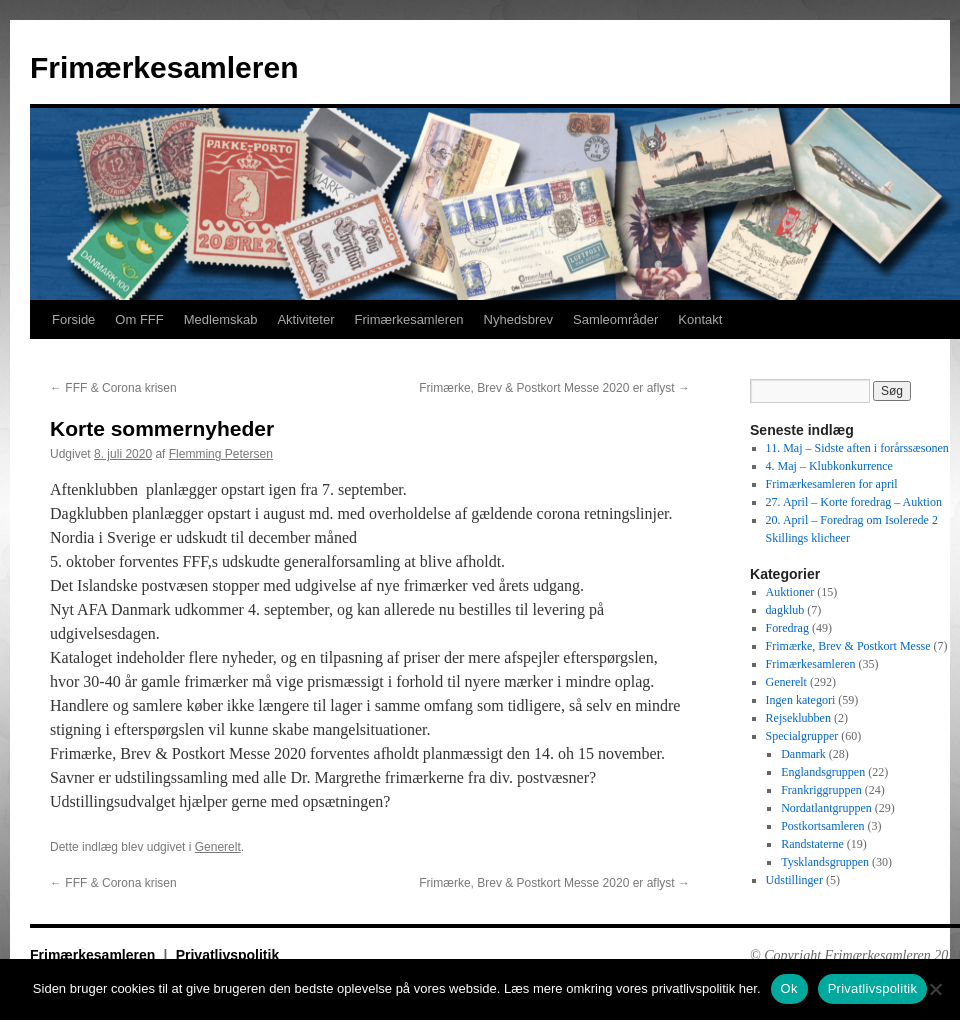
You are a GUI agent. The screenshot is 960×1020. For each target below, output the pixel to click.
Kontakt (700, 319)
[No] (935, 989)
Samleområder (615, 319)
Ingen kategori (801, 700)
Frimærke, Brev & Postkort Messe (848, 646)
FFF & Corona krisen (113, 388)
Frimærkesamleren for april (832, 484)
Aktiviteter (305, 319)
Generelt (218, 847)
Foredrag (787, 628)
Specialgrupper (802, 736)
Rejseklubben (798, 718)
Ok (789, 988)
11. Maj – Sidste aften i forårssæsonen (857, 448)
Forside (73, 319)
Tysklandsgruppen (825, 862)
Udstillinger (794, 880)
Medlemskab (221, 319)
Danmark (803, 754)
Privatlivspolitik (227, 955)
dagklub (785, 610)
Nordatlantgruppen (826, 808)
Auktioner (790, 592)
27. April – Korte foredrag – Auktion (854, 502)
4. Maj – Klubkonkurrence (829, 466)
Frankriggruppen (821, 790)
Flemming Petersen (221, 454)
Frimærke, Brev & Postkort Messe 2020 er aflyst (554, 388)
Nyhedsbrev (518, 319)
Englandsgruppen (823, 772)
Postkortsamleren (822, 826)
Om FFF (139, 319)
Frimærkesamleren (164, 67)
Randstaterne (812, 844)
